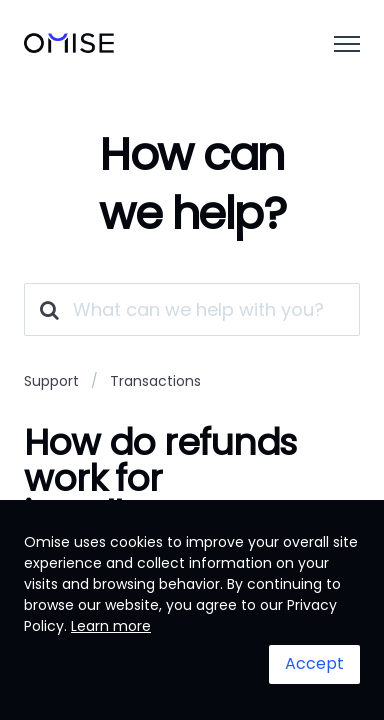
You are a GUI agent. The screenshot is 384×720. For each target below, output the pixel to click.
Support (51, 381)
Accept (314, 663)
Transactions (155, 381)
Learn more (111, 626)
